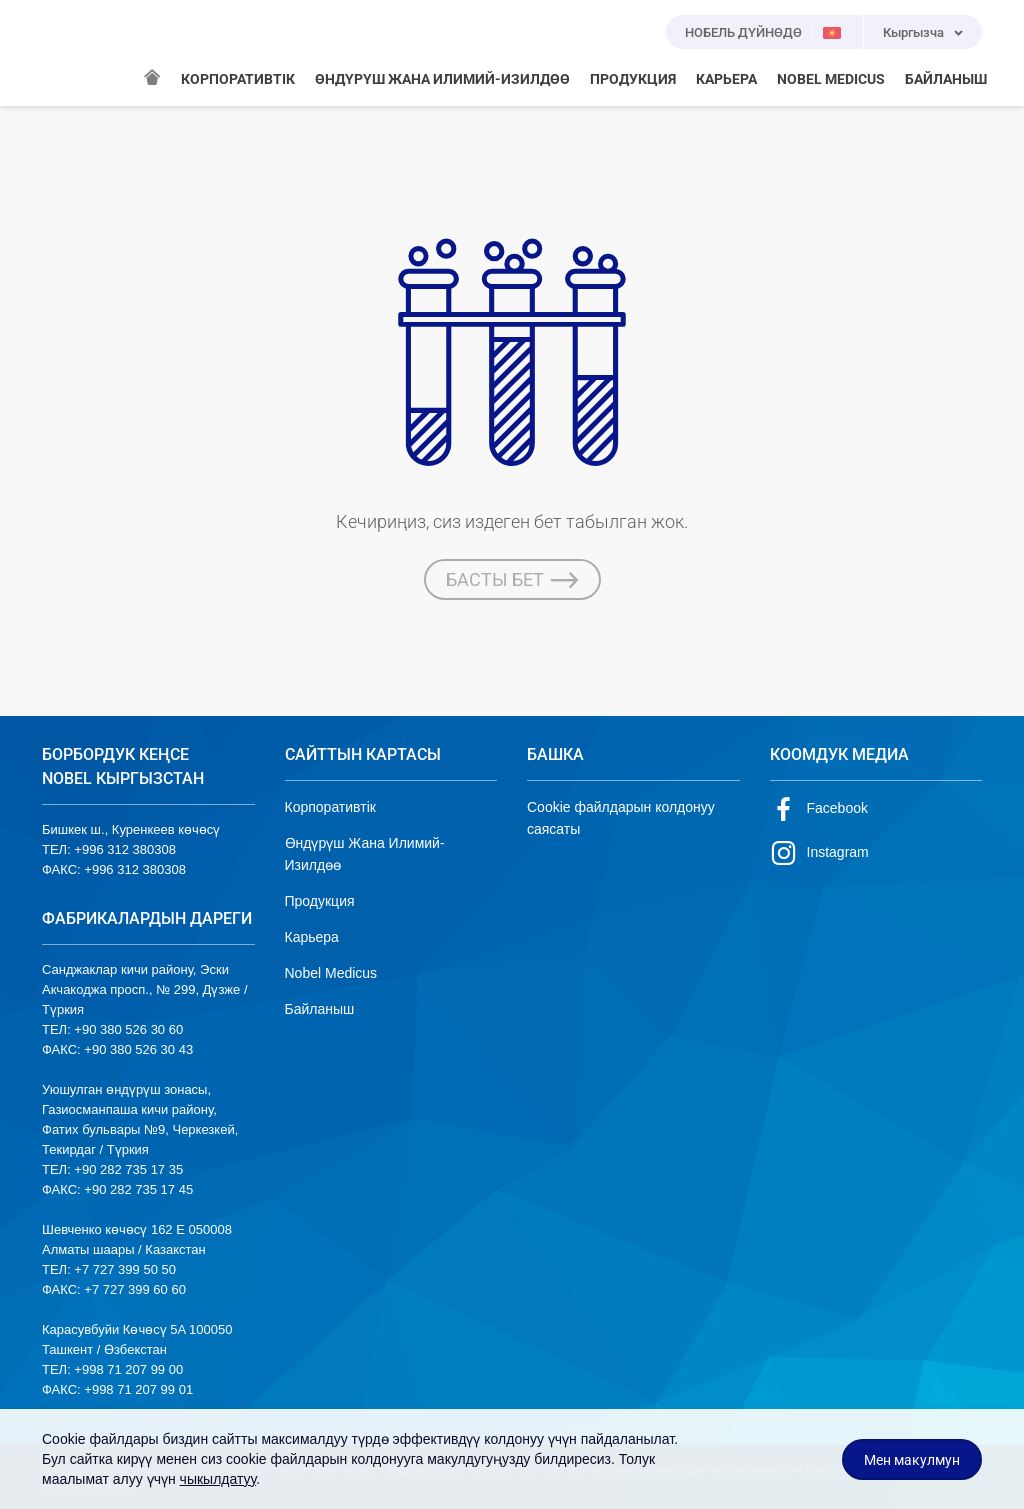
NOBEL (69, 53)
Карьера (312, 937)
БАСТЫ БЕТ (512, 580)
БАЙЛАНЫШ (946, 79)
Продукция (320, 901)
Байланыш (320, 1009)
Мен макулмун (912, 1460)
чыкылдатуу (218, 1479)
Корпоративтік (330, 807)
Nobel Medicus (331, 973)
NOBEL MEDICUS (831, 79)
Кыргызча (913, 32)
